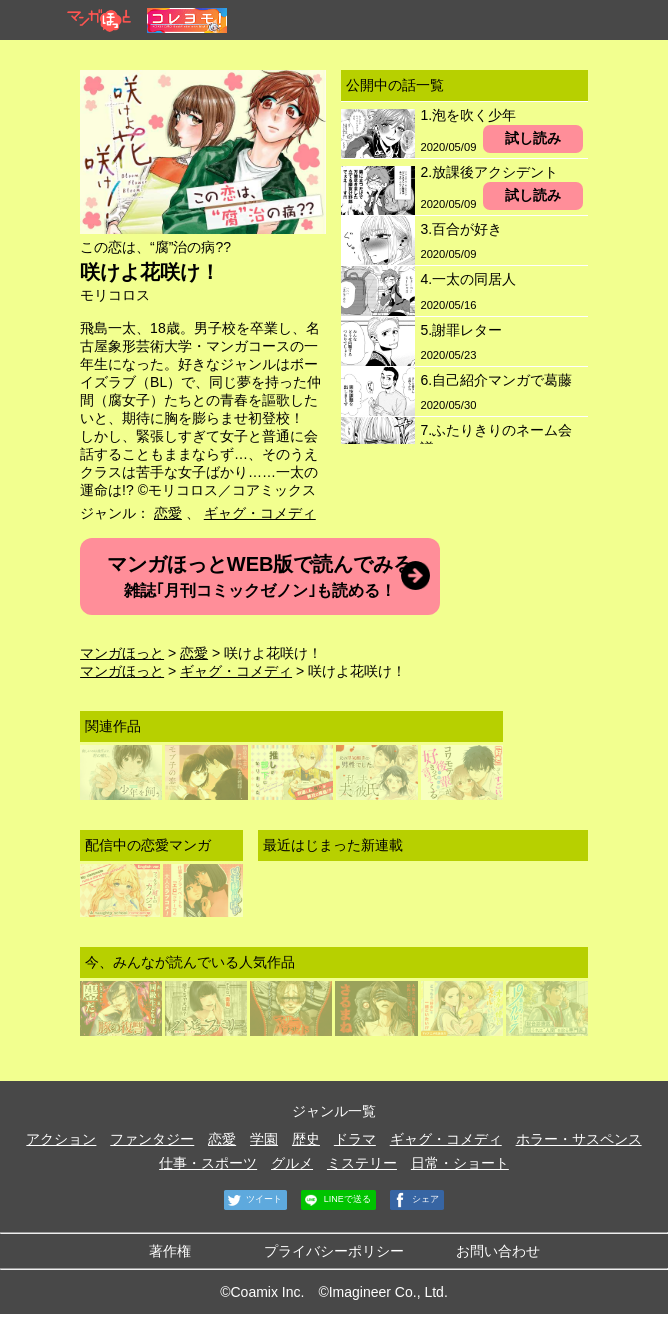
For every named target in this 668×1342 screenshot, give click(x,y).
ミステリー (362, 1163)
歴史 (306, 1139)
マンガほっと (122, 653)
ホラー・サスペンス (579, 1139)
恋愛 (168, 513)
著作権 (170, 1251)
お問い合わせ (498, 1251)
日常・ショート (460, 1163)
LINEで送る (336, 1200)
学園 (264, 1139)
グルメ (292, 1163)
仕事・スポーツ (208, 1163)
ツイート (253, 1200)
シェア (415, 1200)
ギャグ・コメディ (260, 513)
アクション (61, 1139)
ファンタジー (152, 1139)
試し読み (533, 138)
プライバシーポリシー (334, 1251)
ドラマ (355, 1139)
